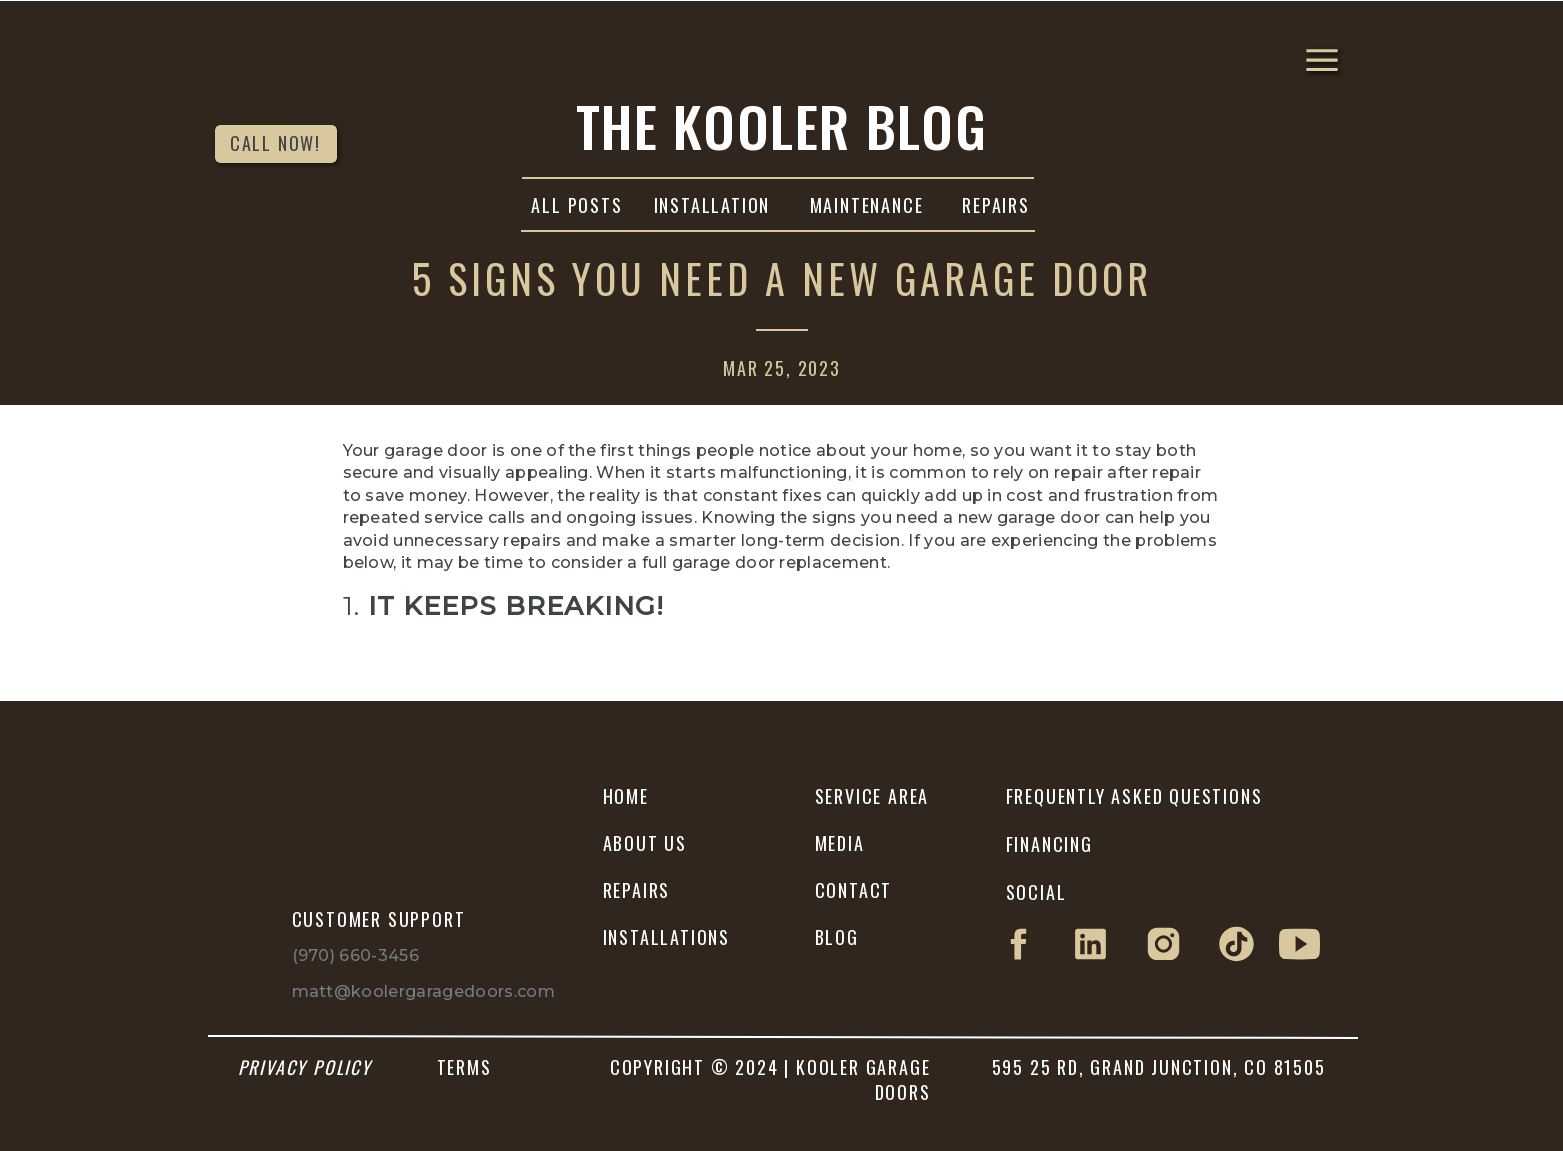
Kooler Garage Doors (776, 757)
